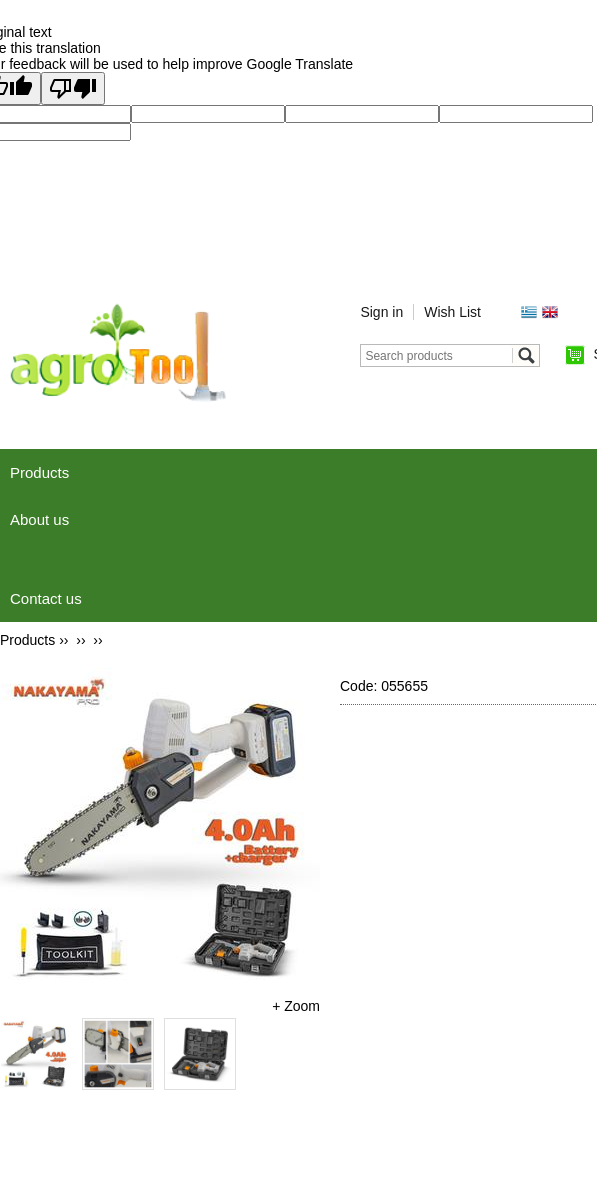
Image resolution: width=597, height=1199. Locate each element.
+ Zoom (296, 1006)
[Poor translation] (73, 88)
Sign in (381, 312)
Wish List (452, 312)
